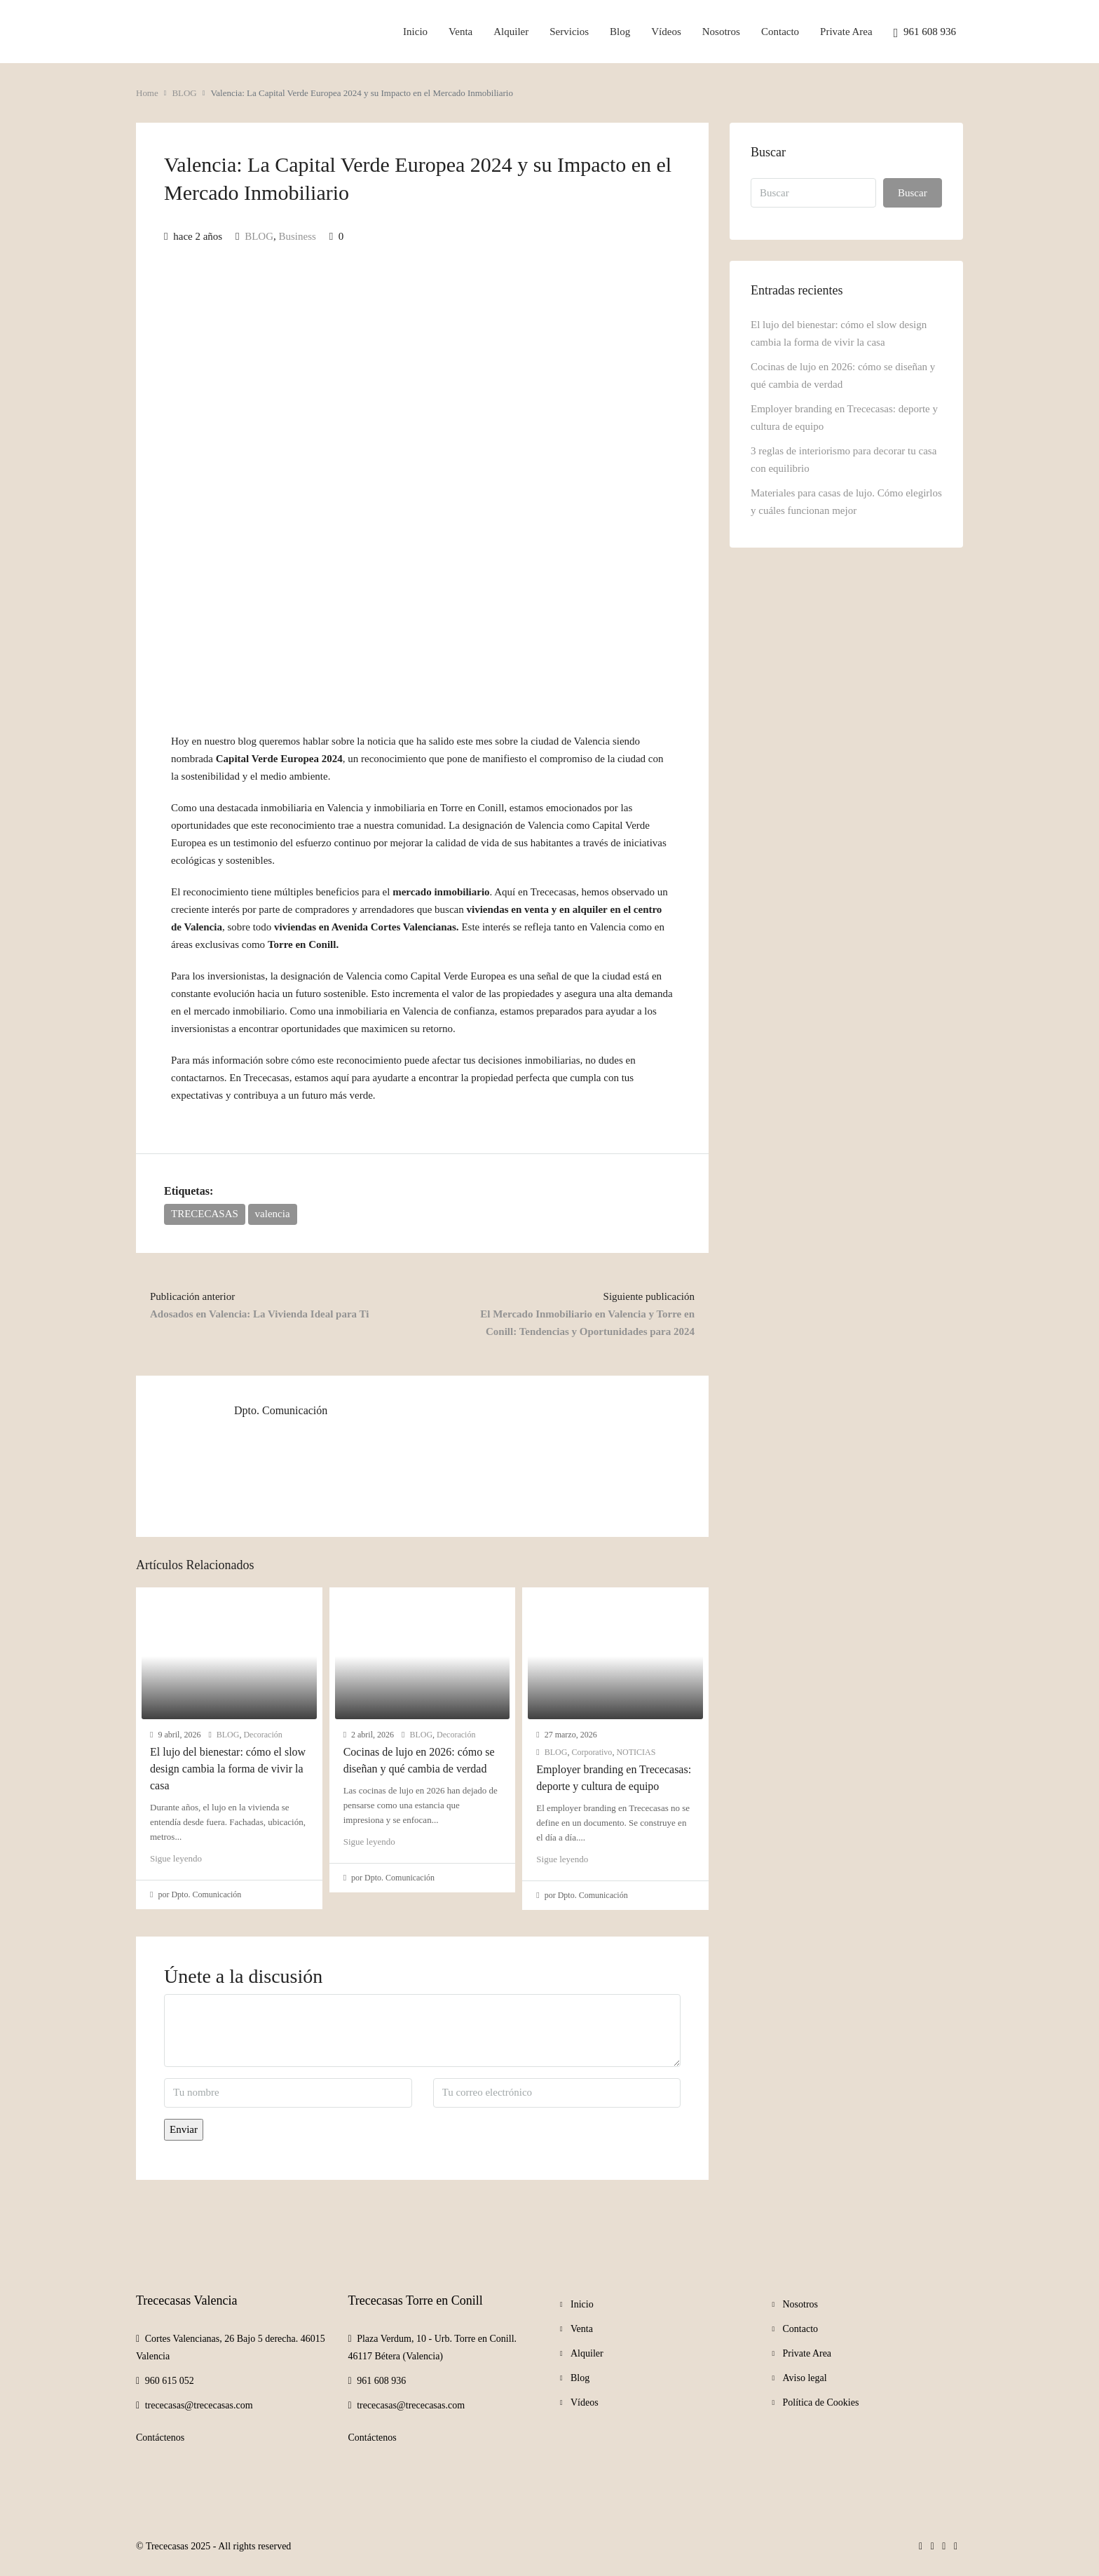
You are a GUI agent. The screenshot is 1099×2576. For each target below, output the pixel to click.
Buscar (912, 192)
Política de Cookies (821, 2402)
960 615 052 (169, 2380)
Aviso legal (805, 2378)
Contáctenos (160, 2437)
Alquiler (510, 31)
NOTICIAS (635, 1752)
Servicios (569, 31)
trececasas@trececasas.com (199, 2405)
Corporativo (591, 1752)
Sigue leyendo (176, 1858)
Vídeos (666, 31)
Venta (460, 31)
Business (297, 236)
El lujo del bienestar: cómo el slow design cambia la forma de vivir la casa (228, 1768)
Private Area (846, 31)
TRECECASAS (204, 1213)
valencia (272, 1213)
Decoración (262, 1735)
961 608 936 (925, 33)
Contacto (780, 31)
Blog (620, 31)
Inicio (415, 31)
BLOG (184, 93)
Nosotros (721, 31)
